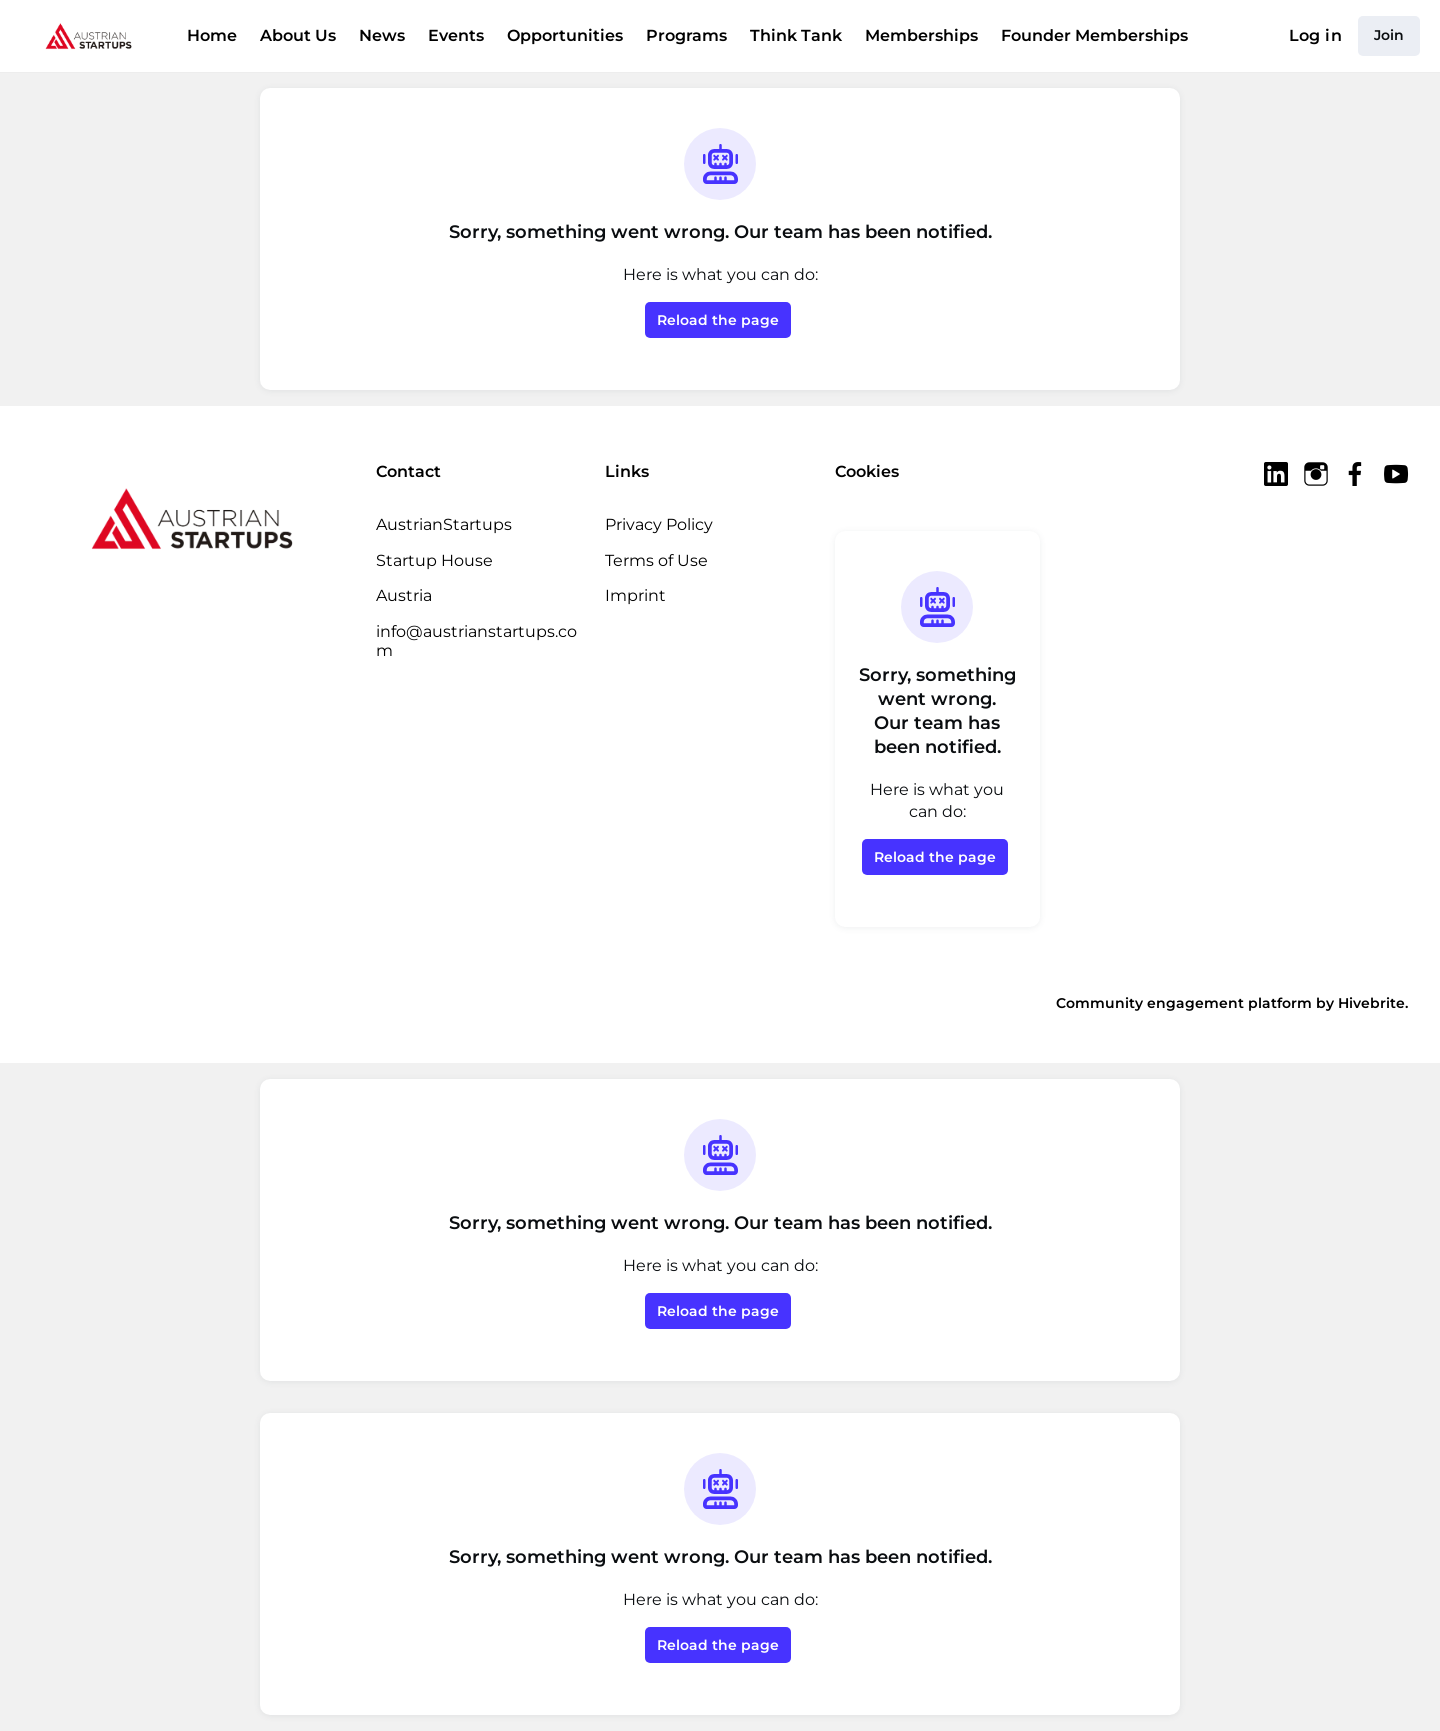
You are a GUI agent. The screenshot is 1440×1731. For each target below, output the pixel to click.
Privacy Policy (658, 524)
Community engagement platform (1204, 1002)
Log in (1318, 36)
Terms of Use (655, 560)
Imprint (631, 595)
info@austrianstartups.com (478, 631)
